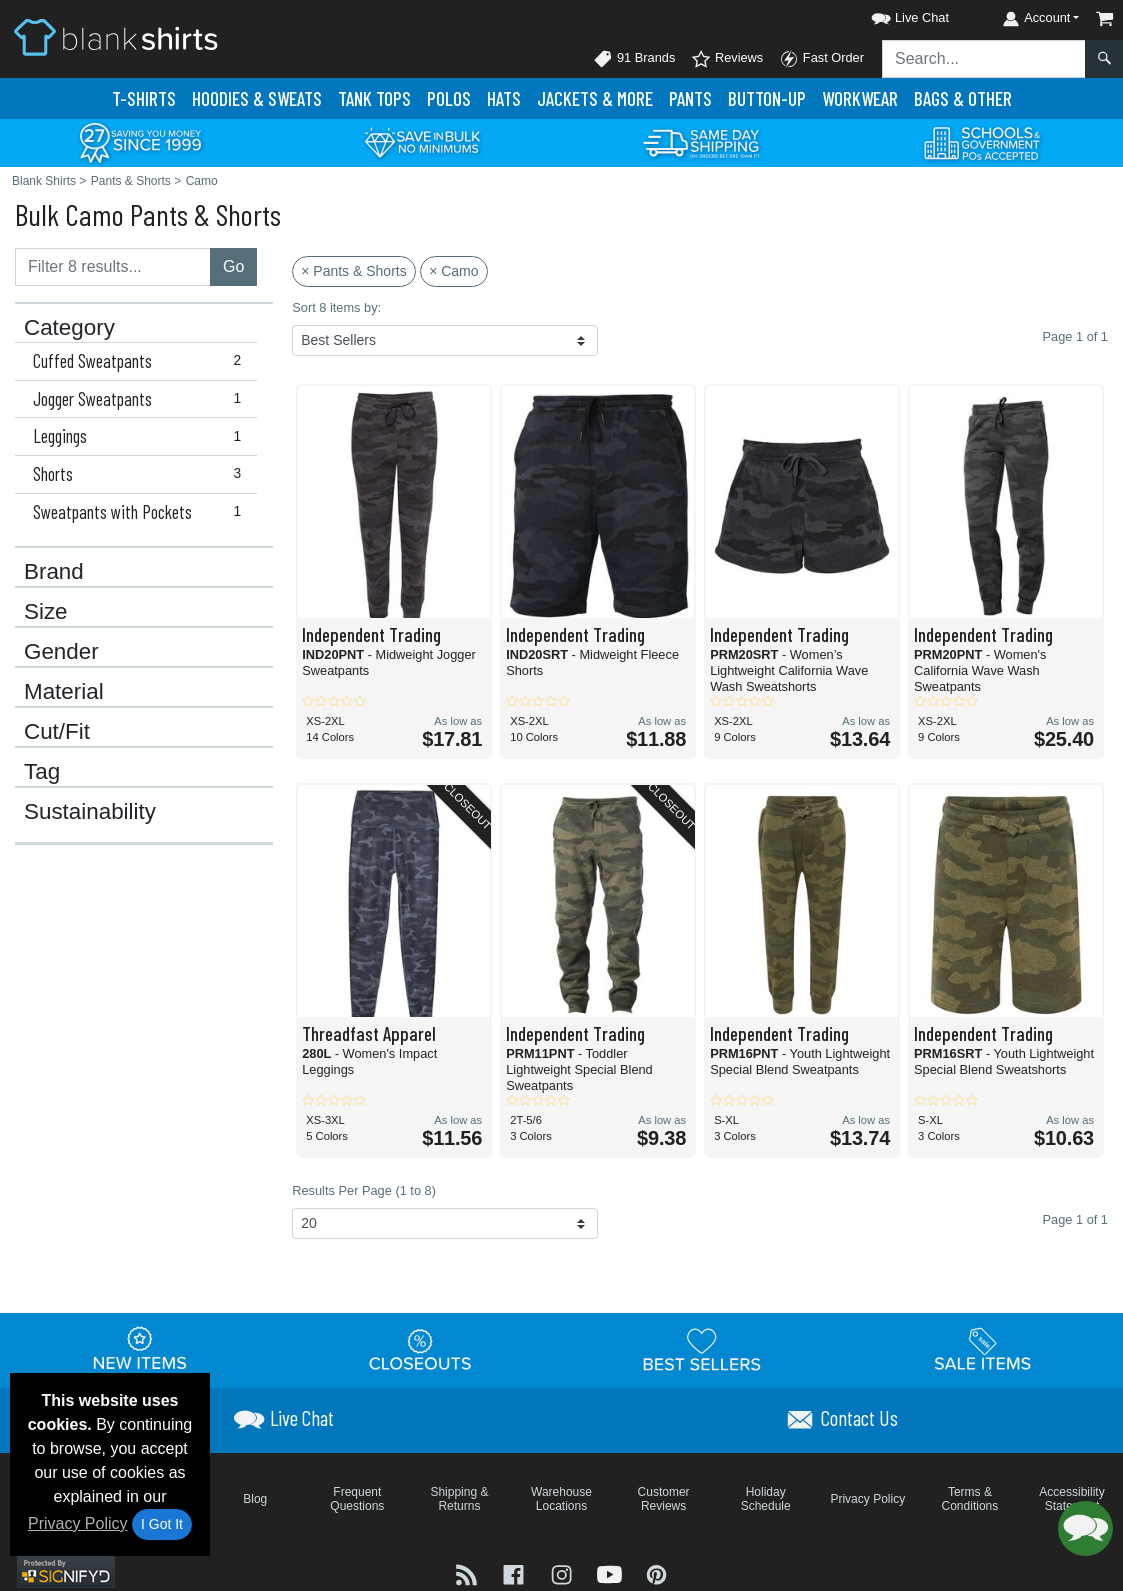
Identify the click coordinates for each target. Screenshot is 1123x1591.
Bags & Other (963, 98)
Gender (61, 652)
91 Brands (634, 59)
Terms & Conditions (970, 1499)
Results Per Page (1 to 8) (364, 1190)
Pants (690, 98)
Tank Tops (374, 98)
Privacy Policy (78, 1523)
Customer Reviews (664, 1499)
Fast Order (821, 59)
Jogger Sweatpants (141, 399)
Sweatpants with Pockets (141, 512)
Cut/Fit (57, 732)
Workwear (860, 98)
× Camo (453, 271)
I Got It (162, 1524)
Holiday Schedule (766, 1499)
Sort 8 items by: (336, 307)
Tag (42, 772)
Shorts (141, 474)
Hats (504, 98)
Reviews (727, 59)
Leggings (141, 436)
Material (64, 692)
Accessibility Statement (1071, 1499)
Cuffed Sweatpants (141, 361)
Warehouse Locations (561, 1499)
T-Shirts (144, 98)
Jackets (595, 98)
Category (69, 328)
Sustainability (90, 812)
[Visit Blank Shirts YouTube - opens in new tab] (612, 1573)
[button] (892, 14)
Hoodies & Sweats (257, 98)
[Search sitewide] (984, 59)
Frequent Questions (357, 1499)
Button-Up (767, 98)
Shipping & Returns (459, 1499)
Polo (449, 98)
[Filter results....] (113, 267)
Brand (54, 572)
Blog (255, 1499)
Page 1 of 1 (1075, 1219)
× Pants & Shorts (353, 271)
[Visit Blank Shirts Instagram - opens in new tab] (564, 1573)
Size (46, 612)
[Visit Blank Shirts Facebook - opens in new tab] (516, 1573)
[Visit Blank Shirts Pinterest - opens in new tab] (656, 1573)
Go (233, 266)
